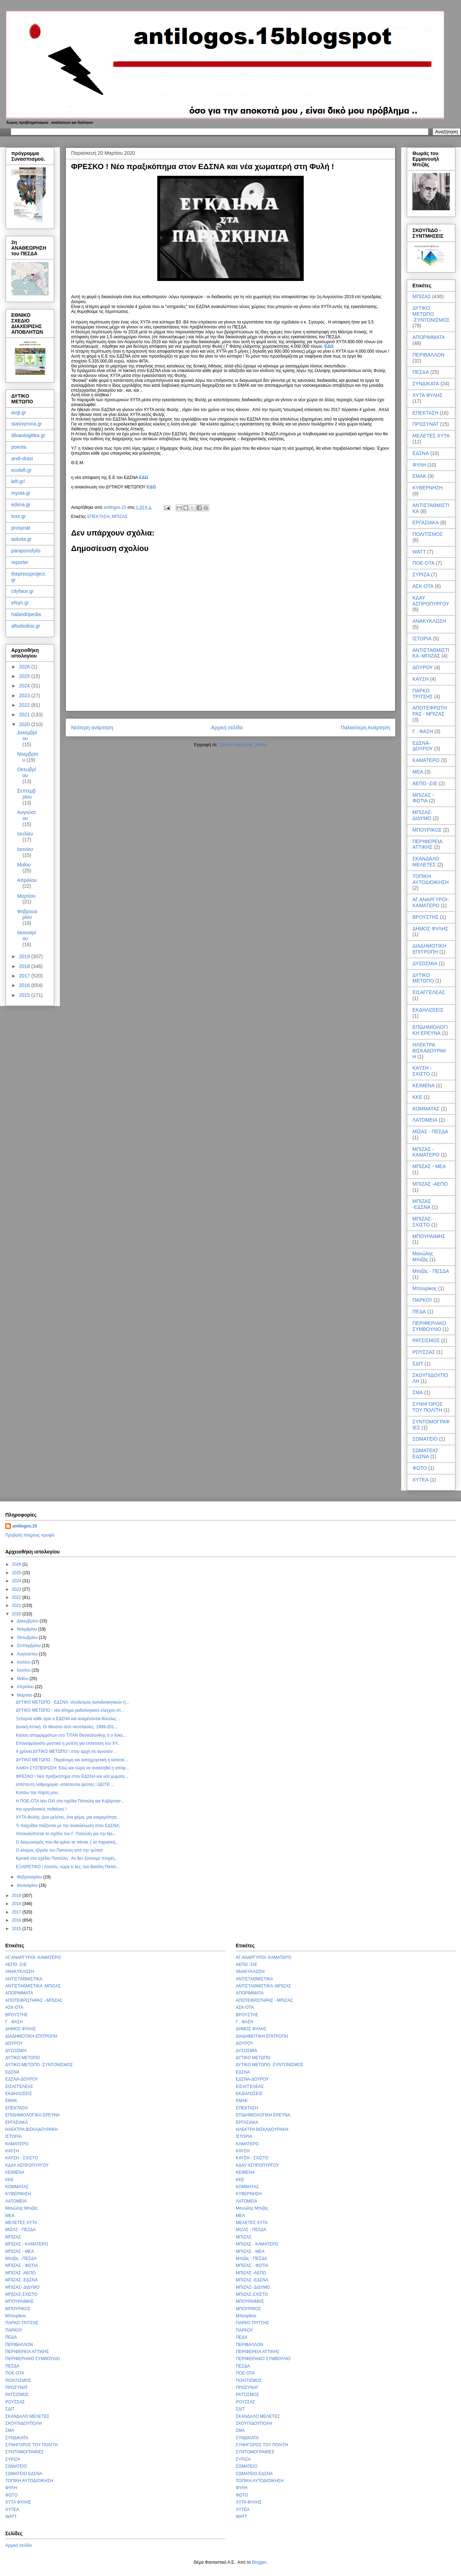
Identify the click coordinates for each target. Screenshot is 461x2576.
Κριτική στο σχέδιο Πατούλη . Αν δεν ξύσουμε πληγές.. (66, 1858)
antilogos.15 (24, 1526)
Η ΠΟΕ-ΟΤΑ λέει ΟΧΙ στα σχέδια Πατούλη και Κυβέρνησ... (70, 1801)
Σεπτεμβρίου (26, 794)
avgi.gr (18, 412)
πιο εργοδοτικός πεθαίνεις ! (41, 1809)
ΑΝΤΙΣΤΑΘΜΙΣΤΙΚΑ (24, 1978)
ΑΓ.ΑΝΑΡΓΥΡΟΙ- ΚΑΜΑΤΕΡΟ (430, 902)
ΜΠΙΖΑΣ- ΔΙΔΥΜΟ (422, 815)
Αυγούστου (26, 815)
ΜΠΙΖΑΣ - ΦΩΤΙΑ (423, 798)
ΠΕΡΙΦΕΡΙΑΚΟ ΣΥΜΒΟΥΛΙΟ (429, 1326)
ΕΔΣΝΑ (420, 453)
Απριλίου (27, 880)
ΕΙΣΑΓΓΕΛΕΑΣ (428, 992)
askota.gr (21, 539)
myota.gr (20, 493)
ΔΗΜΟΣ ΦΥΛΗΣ (430, 928)
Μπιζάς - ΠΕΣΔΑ (430, 1271)
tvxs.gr (18, 516)
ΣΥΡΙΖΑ (421, 574)
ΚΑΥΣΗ (420, 679)
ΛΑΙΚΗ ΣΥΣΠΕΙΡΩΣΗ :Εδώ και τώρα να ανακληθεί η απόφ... (72, 1768)
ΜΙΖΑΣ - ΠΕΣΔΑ (430, 1131)
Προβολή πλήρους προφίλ (30, 1535)
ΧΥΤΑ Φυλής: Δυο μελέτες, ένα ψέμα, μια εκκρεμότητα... (68, 1817)
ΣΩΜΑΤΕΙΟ (425, 1439)
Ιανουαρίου (26, 935)
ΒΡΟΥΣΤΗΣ (425, 917)
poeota (18, 447)
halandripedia (26, 614)
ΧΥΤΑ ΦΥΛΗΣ (427, 395)
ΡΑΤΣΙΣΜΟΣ (426, 1340)
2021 (25, 714)
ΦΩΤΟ (419, 1468)
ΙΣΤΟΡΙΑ (421, 638)
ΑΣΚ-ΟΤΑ (423, 586)
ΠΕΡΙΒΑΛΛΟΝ (428, 355)
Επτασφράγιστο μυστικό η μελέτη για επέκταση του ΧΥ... (68, 1743)
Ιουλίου (25, 834)
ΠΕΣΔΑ (420, 372)
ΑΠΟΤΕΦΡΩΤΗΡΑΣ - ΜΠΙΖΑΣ (429, 711)
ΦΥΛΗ (419, 465)
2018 (25, 966)
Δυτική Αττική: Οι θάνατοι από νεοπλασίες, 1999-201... (67, 1726)
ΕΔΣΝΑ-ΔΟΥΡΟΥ (422, 746)
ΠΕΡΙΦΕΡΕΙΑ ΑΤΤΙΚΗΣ (427, 844)
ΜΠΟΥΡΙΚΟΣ (427, 830)
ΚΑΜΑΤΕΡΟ (426, 760)
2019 (25, 956)
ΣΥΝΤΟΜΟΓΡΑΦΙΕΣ (24, 2451)
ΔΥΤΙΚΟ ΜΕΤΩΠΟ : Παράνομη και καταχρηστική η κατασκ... (72, 1759)
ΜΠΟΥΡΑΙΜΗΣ (429, 1236)
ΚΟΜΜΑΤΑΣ (426, 1108)
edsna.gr (20, 504)
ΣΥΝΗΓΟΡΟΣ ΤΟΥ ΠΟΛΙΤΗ (427, 1407)
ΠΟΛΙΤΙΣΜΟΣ (427, 534)
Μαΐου (24, 864)
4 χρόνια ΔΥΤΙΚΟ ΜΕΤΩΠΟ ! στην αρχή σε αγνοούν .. (66, 1751)
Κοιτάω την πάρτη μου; (37, 1792)
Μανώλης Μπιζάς (422, 1256)
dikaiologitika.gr (28, 435)
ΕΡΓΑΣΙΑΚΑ (425, 522)
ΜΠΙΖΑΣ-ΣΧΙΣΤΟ (422, 1222)
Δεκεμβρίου (27, 735)
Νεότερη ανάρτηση (92, 727)
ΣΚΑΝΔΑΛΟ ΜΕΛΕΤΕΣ (425, 861)
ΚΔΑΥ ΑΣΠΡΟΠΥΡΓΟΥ (430, 601)
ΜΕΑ (417, 772)
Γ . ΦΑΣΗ (422, 731)
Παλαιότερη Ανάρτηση (365, 727)
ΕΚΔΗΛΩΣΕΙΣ (428, 1010)
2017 (25, 976)
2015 (25, 995)
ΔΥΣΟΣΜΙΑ (424, 963)
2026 (25, 666)
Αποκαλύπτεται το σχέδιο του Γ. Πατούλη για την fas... (66, 1833)
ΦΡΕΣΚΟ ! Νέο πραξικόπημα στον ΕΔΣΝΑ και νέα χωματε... (72, 1776)
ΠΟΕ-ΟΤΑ (423, 563)
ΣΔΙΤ (417, 1363)
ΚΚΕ (417, 1097)
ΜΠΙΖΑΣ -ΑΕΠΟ (430, 1184)
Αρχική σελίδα (227, 727)
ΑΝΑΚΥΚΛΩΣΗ (429, 621)
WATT (419, 552)
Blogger (259, 2562)
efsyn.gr (20, 602)
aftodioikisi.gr (25, 626)
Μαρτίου (26, 896)
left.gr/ (18, 481)
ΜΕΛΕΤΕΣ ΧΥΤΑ (431, 435)
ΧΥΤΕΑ (420, 1479)
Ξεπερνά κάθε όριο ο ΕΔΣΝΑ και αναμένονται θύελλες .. (68, 1718)
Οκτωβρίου (26, 772)
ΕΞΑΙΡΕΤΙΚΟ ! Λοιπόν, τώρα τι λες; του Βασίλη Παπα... (67, 1866)
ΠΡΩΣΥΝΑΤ (425, 424)
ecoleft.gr (21, 470)
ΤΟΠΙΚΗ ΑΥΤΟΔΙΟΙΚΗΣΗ (430, 879)
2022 (25, 705)
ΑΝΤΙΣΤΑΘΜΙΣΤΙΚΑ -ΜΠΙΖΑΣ (430, 653)
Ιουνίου (25, 849)
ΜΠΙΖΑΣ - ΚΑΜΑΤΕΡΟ (426, 1152)
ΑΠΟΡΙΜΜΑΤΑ (428, 337)
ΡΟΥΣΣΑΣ (423, 1352)
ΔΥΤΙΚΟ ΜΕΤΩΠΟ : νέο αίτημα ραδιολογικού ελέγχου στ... (70, 1710)
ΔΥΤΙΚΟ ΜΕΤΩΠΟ (423, 978)
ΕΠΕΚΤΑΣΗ (98, 516)
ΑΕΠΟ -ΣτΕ (424, 783)
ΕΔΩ (329, 346)
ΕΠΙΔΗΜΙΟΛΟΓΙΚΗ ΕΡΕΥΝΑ (430, 1030)
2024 (25, 685)
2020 (25, 724)
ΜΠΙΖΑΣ (120, 516)
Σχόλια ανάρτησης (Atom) (243, 744)
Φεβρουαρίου (27, 914)
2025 (25, 676)
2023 (25, 695)
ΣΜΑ (417, 1392)
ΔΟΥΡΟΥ (422, 667)
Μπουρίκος (424, 1288)
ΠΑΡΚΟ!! (422, 1300)
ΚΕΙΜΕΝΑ (423, 1085)
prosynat (20, 528)
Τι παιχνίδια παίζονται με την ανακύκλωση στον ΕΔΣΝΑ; (68, 1825)
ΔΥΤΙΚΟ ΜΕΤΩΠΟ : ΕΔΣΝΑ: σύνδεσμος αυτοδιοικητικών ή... (72, 1702)
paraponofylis (25, 550)
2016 (25, 985)
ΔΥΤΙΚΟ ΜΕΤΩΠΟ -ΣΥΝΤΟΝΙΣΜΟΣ (431, 314)
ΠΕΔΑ (419, 1311)
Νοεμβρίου (27, 1629)
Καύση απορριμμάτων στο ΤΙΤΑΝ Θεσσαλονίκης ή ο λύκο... (71, 1735)
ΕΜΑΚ (419, 476)
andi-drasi (22, 458)
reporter (20, 562)
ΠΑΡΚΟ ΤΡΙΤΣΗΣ (422, 693)
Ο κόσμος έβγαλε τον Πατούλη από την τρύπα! (59, 1850)
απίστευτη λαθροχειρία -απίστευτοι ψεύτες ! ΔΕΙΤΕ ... (65, 1784)
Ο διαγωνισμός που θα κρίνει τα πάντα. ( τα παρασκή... (67, 1842)
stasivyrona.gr (26, 424)
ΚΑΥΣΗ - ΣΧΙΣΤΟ (421, 1071)
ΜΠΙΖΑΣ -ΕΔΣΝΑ (421, 1204)
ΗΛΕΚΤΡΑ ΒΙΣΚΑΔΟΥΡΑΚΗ (429, 1050)
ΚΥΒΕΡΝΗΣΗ (427, 488)
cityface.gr (22, 591)
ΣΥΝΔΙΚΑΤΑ (425, 383)
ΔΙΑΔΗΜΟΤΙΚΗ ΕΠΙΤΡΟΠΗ (429, 949)
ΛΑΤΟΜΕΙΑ (424, 1120)
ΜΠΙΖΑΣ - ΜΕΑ (429, 1166)
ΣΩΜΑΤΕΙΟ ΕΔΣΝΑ (425, 1453)
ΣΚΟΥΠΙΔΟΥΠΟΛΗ (23, 2423)
